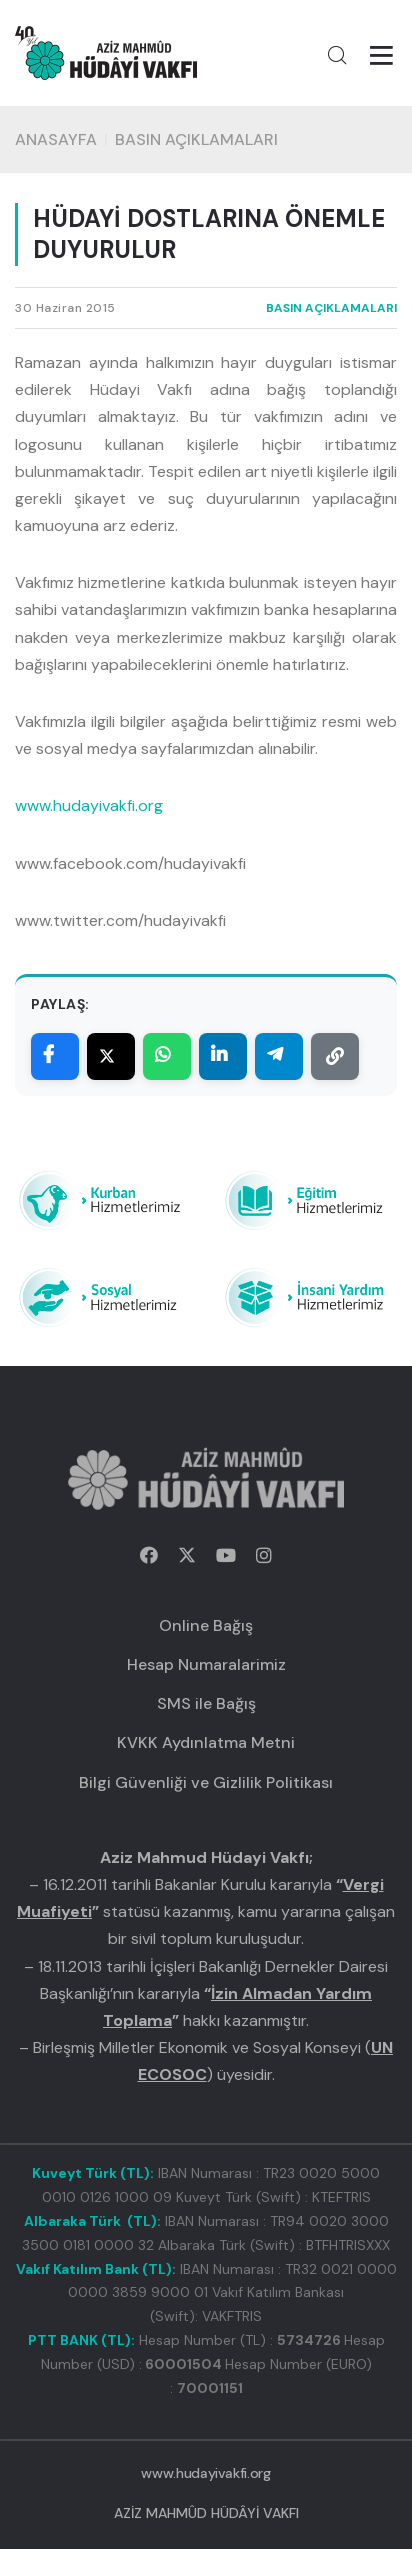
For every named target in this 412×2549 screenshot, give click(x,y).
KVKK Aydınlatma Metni (206, 1742)
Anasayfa (56, 139)
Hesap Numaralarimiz (206, 1664)
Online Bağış (206, 1625)
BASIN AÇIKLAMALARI (196, 139)
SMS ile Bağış (206, 1703)
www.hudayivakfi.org (89, 805)
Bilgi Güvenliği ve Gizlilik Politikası (206, 1782)
